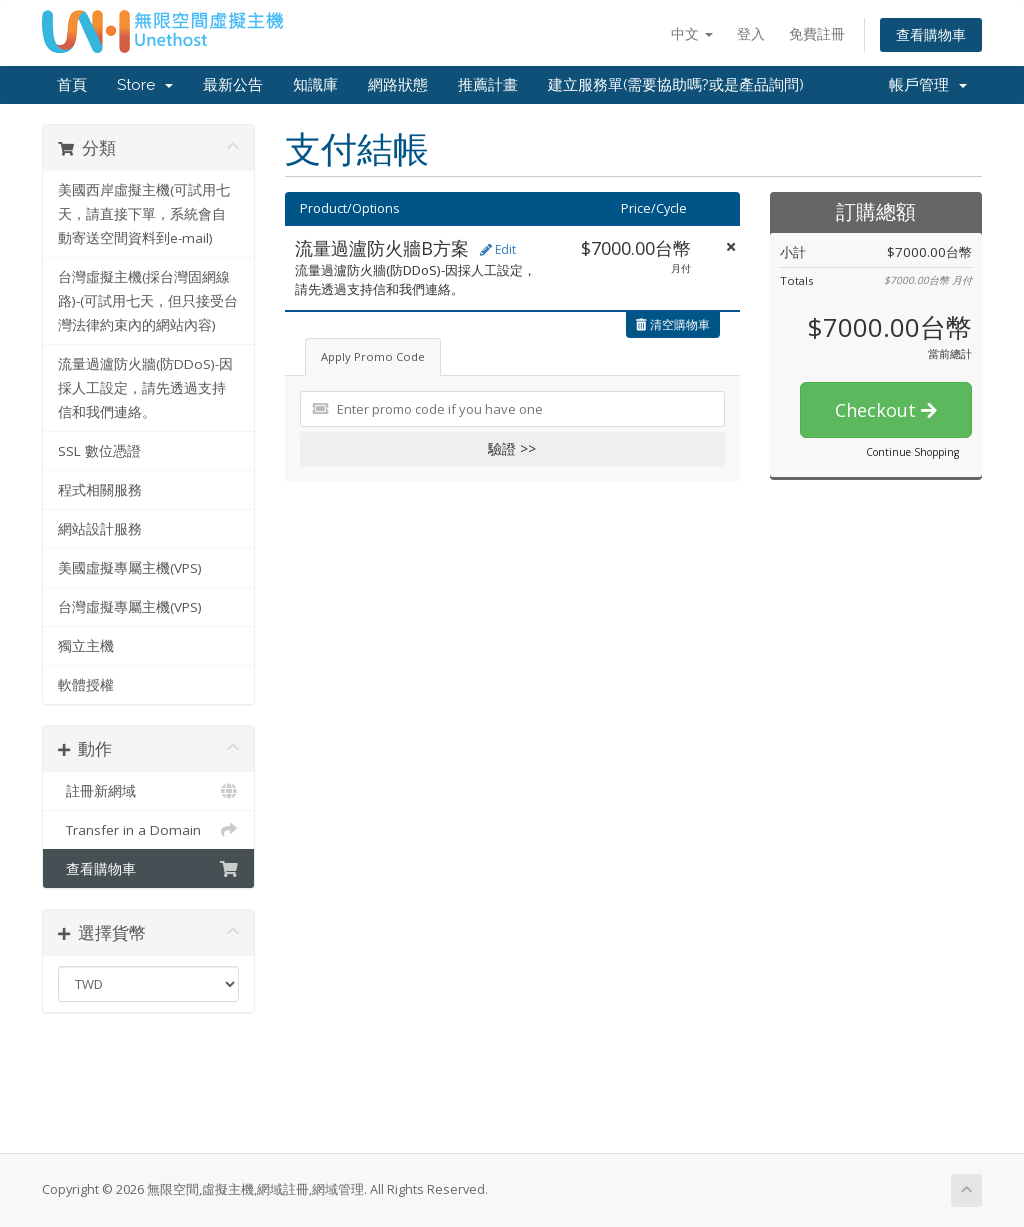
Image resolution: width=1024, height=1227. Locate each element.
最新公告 (233, 85)
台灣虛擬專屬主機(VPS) (130, 607)
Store (145, 85)
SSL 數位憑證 (99, 451)
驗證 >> (512, 448)
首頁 (72, 85)
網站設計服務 (100, 529)
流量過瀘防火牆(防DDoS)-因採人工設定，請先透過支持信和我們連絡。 (145, 388)
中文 (692, 33)
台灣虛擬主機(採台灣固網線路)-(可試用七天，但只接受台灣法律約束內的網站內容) (148, 301)
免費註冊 (817, 33)
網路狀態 (398, 85)
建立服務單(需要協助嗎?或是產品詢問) (676, 85)
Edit (498, 249)
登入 (751, 33)
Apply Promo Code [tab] (373, 356)
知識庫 (315, 85)
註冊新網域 (148, 791)
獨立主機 (86, 646)
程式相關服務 (100, 490)
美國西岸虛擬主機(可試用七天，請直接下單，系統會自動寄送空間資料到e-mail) (144, 214)
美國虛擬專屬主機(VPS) (130, 568)
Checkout (886, 410)
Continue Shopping (912, 452)
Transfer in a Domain (148, 830)
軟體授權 (86, 685)
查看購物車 (931, 34)
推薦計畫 (488, 85)
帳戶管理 (928, 85)
